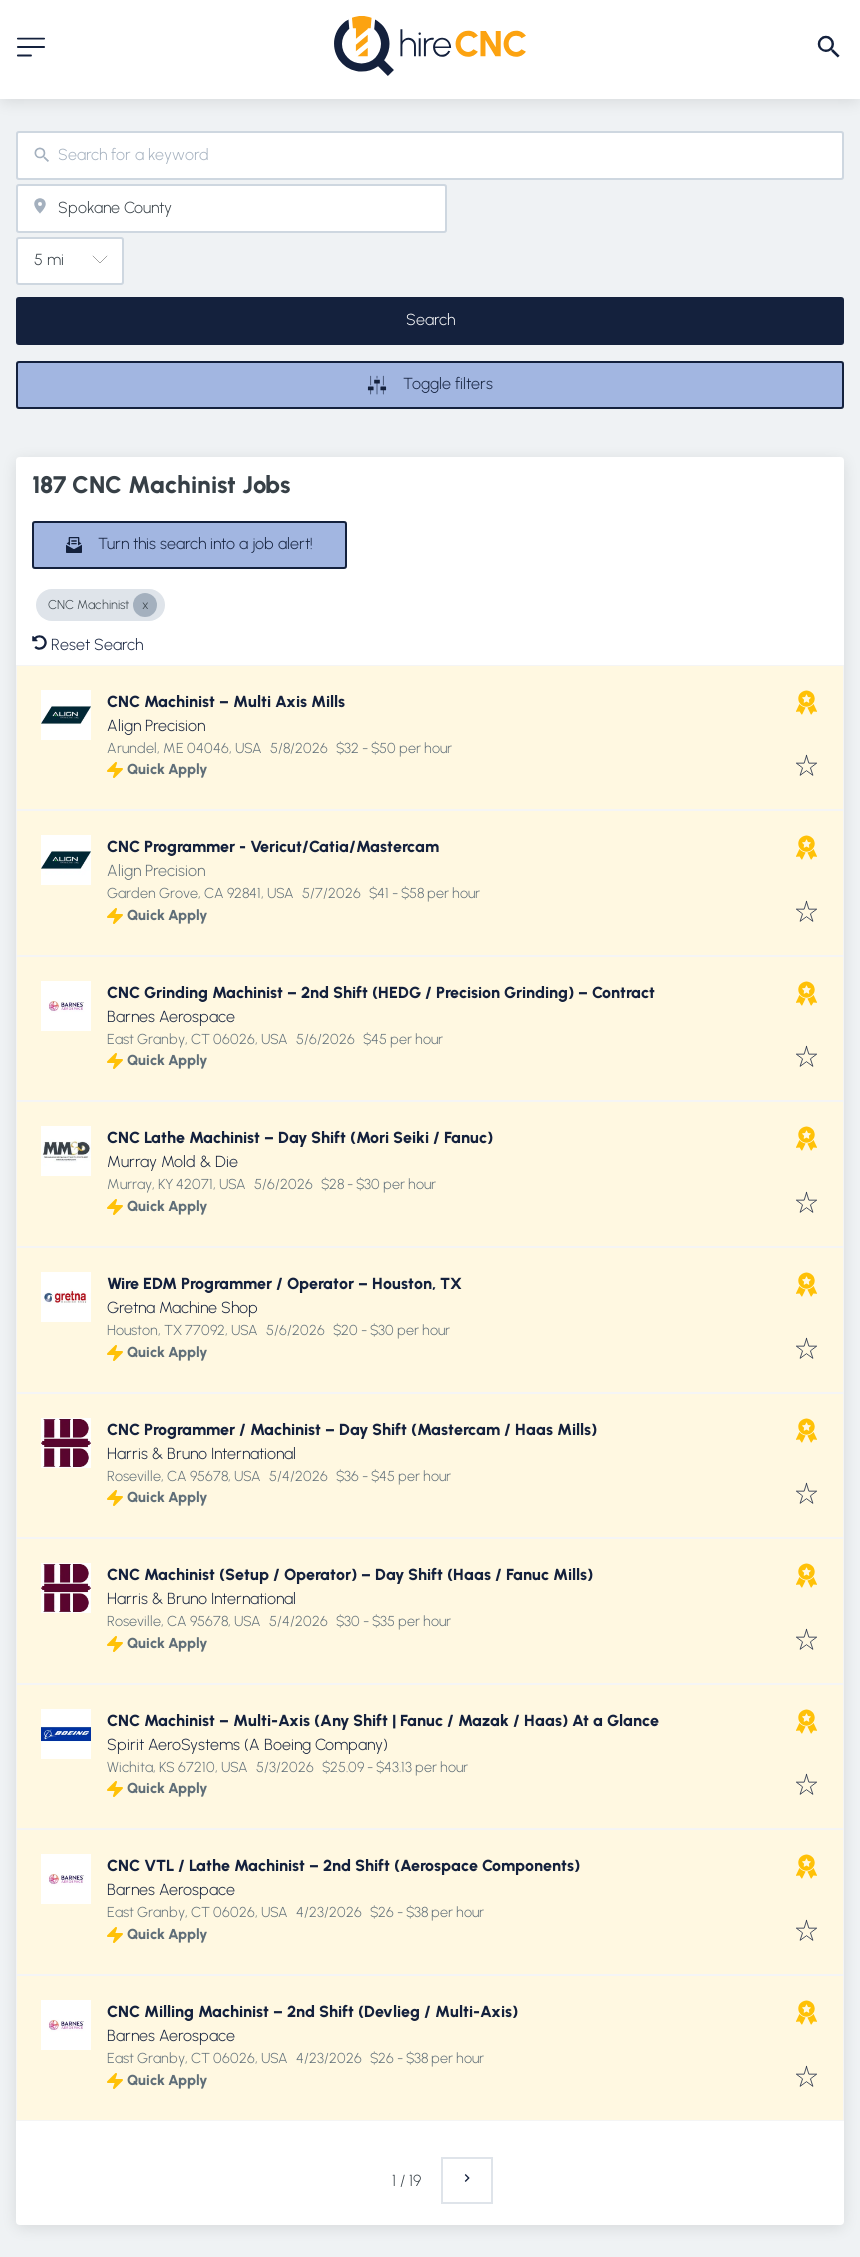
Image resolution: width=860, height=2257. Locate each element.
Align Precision (156, 725)
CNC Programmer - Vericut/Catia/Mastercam (273, 846)
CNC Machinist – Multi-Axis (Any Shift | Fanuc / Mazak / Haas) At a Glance (383, 1720)
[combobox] (430, 155)
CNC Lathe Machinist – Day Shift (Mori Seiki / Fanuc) (300, 1137)
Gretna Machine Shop (182, 1307)
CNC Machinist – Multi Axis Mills (226, 701)
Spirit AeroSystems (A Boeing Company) (247, 1744)
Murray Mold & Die (172, 1161)
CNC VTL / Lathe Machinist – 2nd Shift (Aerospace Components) (343, 1865)
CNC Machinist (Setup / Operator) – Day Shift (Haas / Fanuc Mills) (350, 1574)
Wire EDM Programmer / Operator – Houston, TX (284, 1283)
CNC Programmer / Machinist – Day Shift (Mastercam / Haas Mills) (352, 1429)
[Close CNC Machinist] (145, 605)
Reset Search (87, 644)
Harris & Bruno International (201, 1453)
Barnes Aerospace (171, 1016)
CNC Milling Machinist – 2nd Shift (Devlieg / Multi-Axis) (312, 2011)
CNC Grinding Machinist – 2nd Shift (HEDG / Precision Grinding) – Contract (381, 992)
